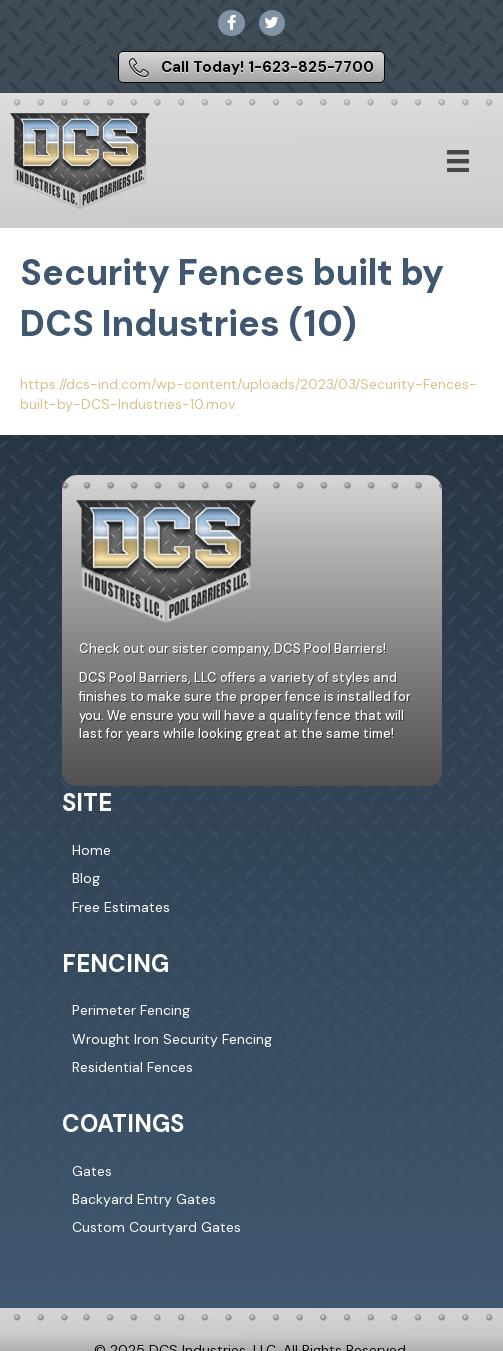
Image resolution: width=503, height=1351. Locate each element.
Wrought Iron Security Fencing (172, 1039)
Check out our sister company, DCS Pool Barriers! (232, 648)
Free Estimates (121, 907)
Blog (86, 878)
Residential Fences (132, 1067)
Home (91, 850)
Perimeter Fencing (131, 1010)
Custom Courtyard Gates (156, 1227)
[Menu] (458, 161)
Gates (92, 1171)
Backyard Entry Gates (144, 1199)
